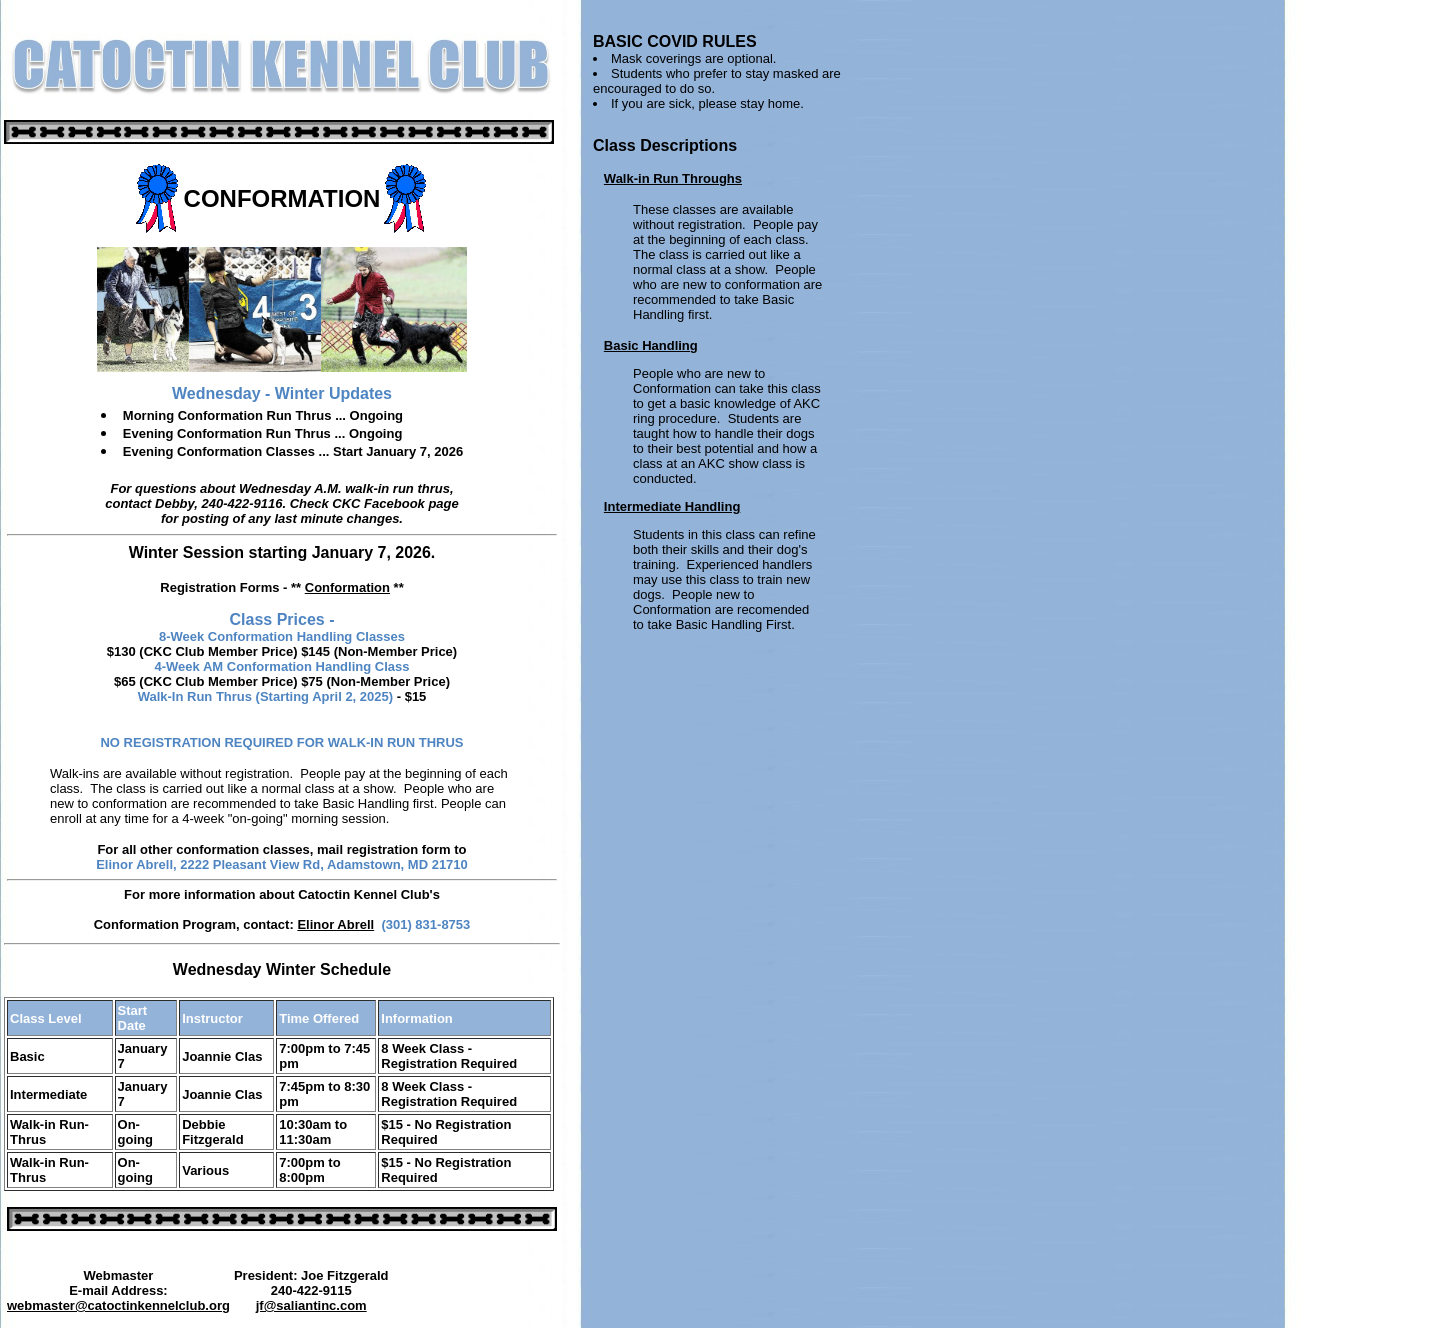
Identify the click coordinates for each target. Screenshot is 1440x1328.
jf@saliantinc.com (311, 1305)
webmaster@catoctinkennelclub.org (118, 1305)
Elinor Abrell (335, 924)
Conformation (347, 587)
